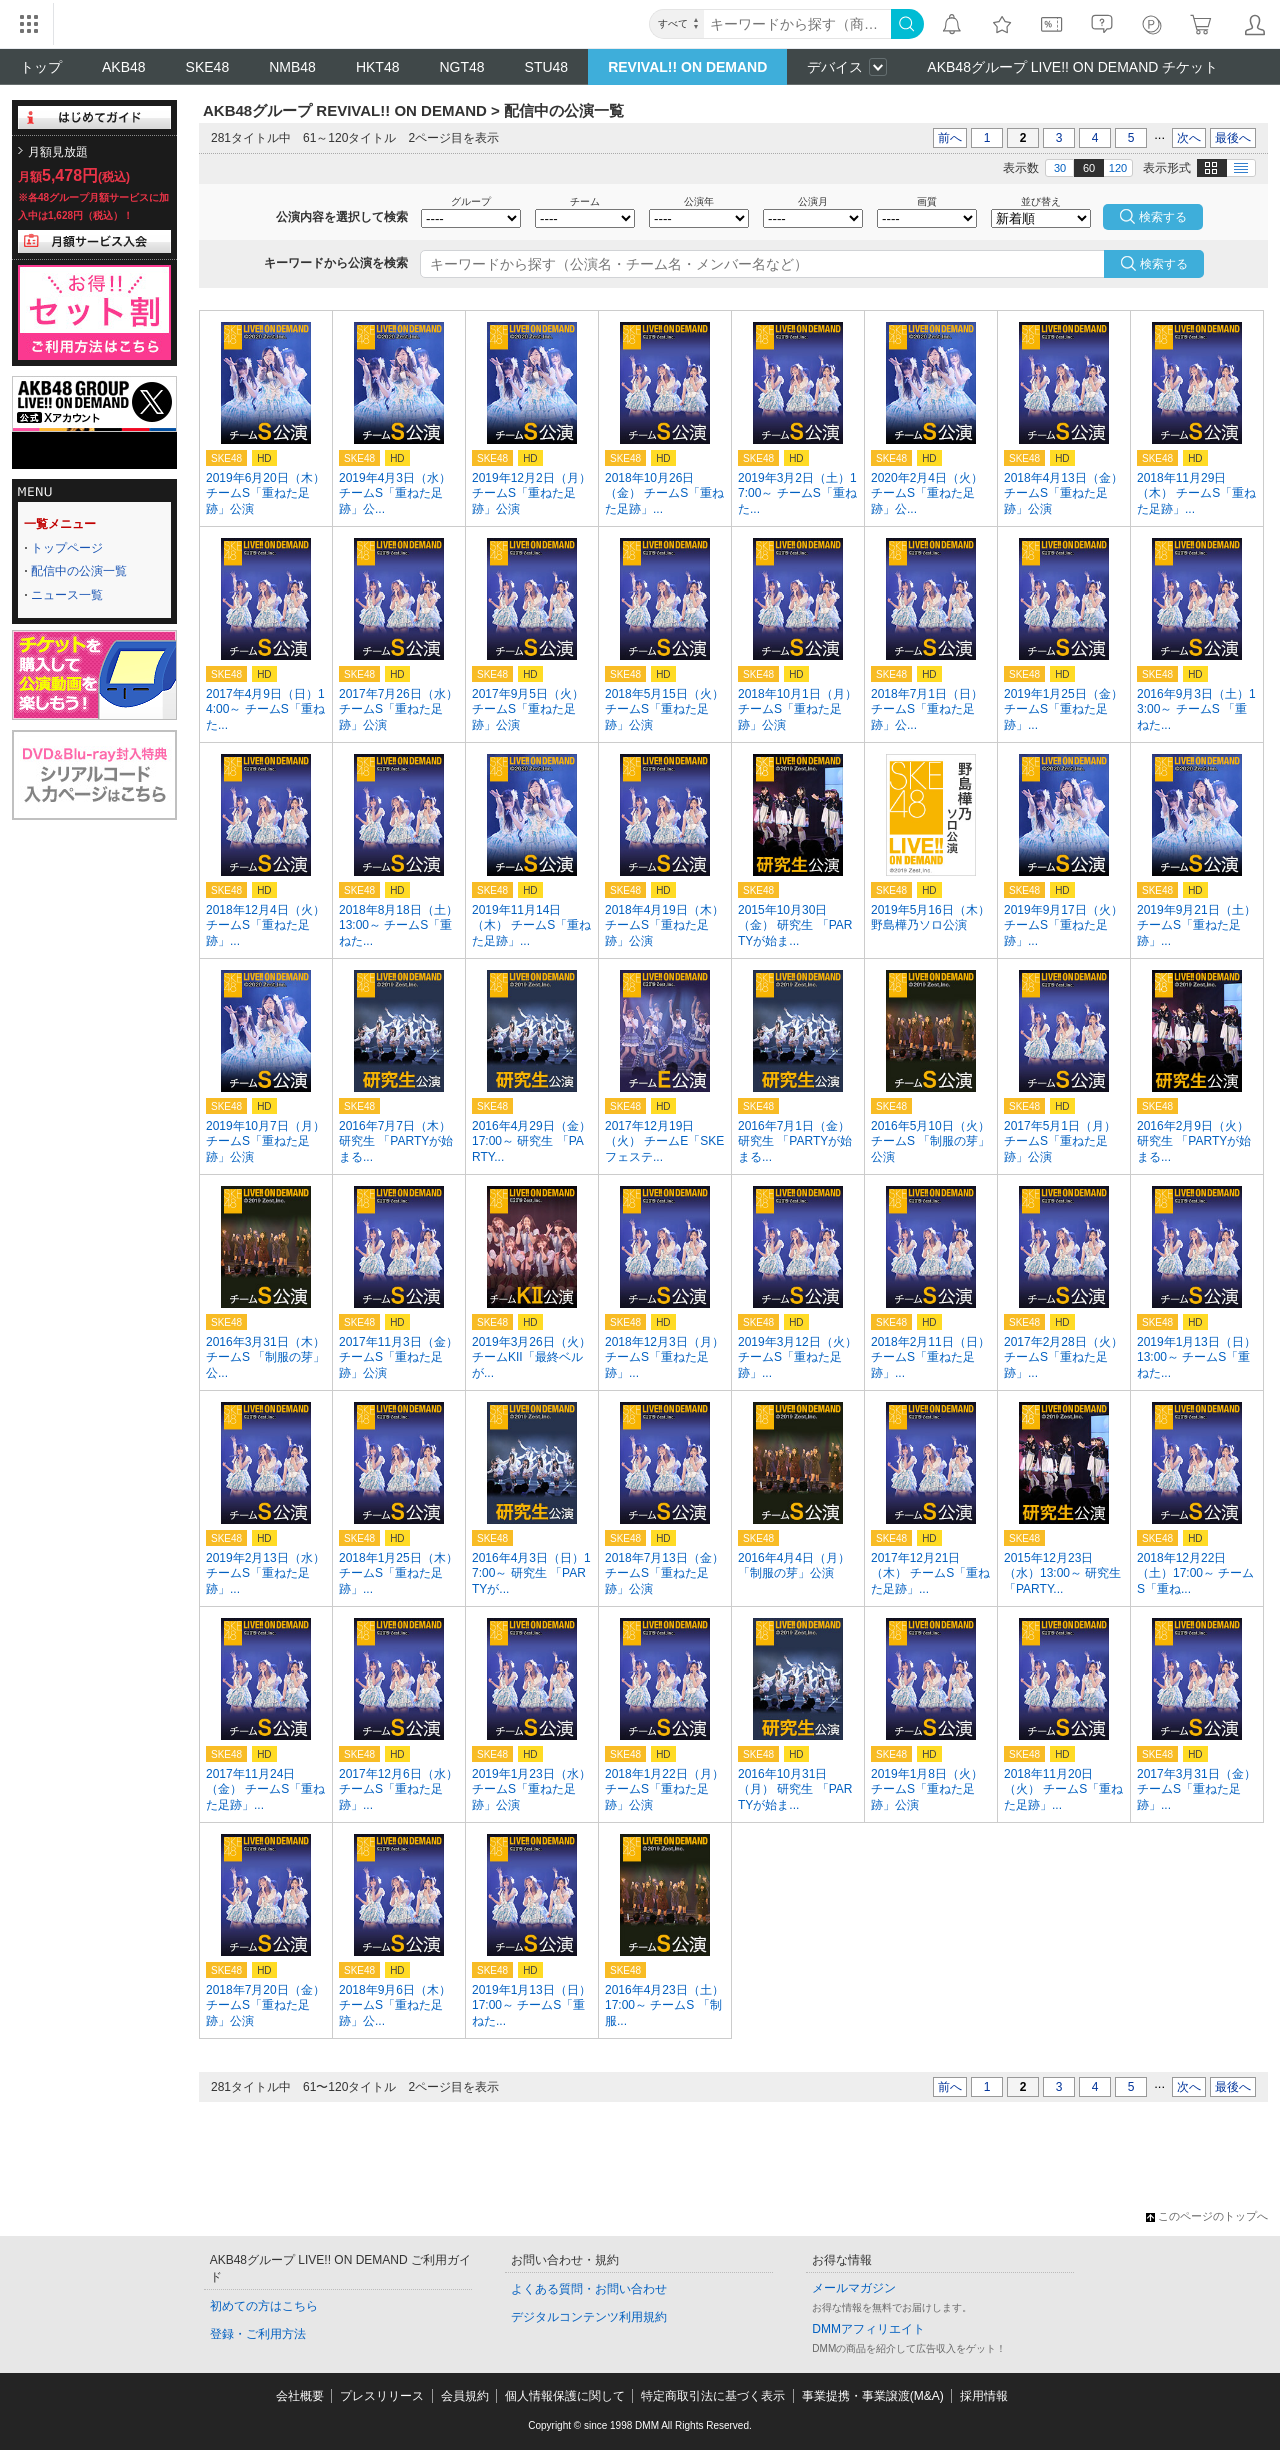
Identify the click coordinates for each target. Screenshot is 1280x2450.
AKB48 (124, 67)
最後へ (1233, 138)
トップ (41, 67)
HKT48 (378, 67)
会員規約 (465, 2396)
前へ (950, 138)
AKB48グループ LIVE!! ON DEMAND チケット (1072, 67)
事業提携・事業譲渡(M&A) (873, 2396)
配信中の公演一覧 (79, 571)
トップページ (67, 548)
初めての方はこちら (264, 2306)
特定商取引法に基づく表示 (713, 2396)
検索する (1164, 264)
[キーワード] (797, 24)
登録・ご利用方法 (258, 2334)
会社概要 (300, 2396)
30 (1060, 168)
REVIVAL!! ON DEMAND (687, 67)
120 (1118, 168)
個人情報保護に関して (565, 2396)
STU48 (547, 67)
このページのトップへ (1207, 2216)
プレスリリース (382, 2396)
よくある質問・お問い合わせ (589, 2289)
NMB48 (292, 67)
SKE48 (208, 67)
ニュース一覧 (67, 595)
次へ (1189, 138)
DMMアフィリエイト (868, 2329)
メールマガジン (854, 2288)
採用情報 (984, 2396)
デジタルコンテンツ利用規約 (589, 2317)
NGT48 (461, 67)
